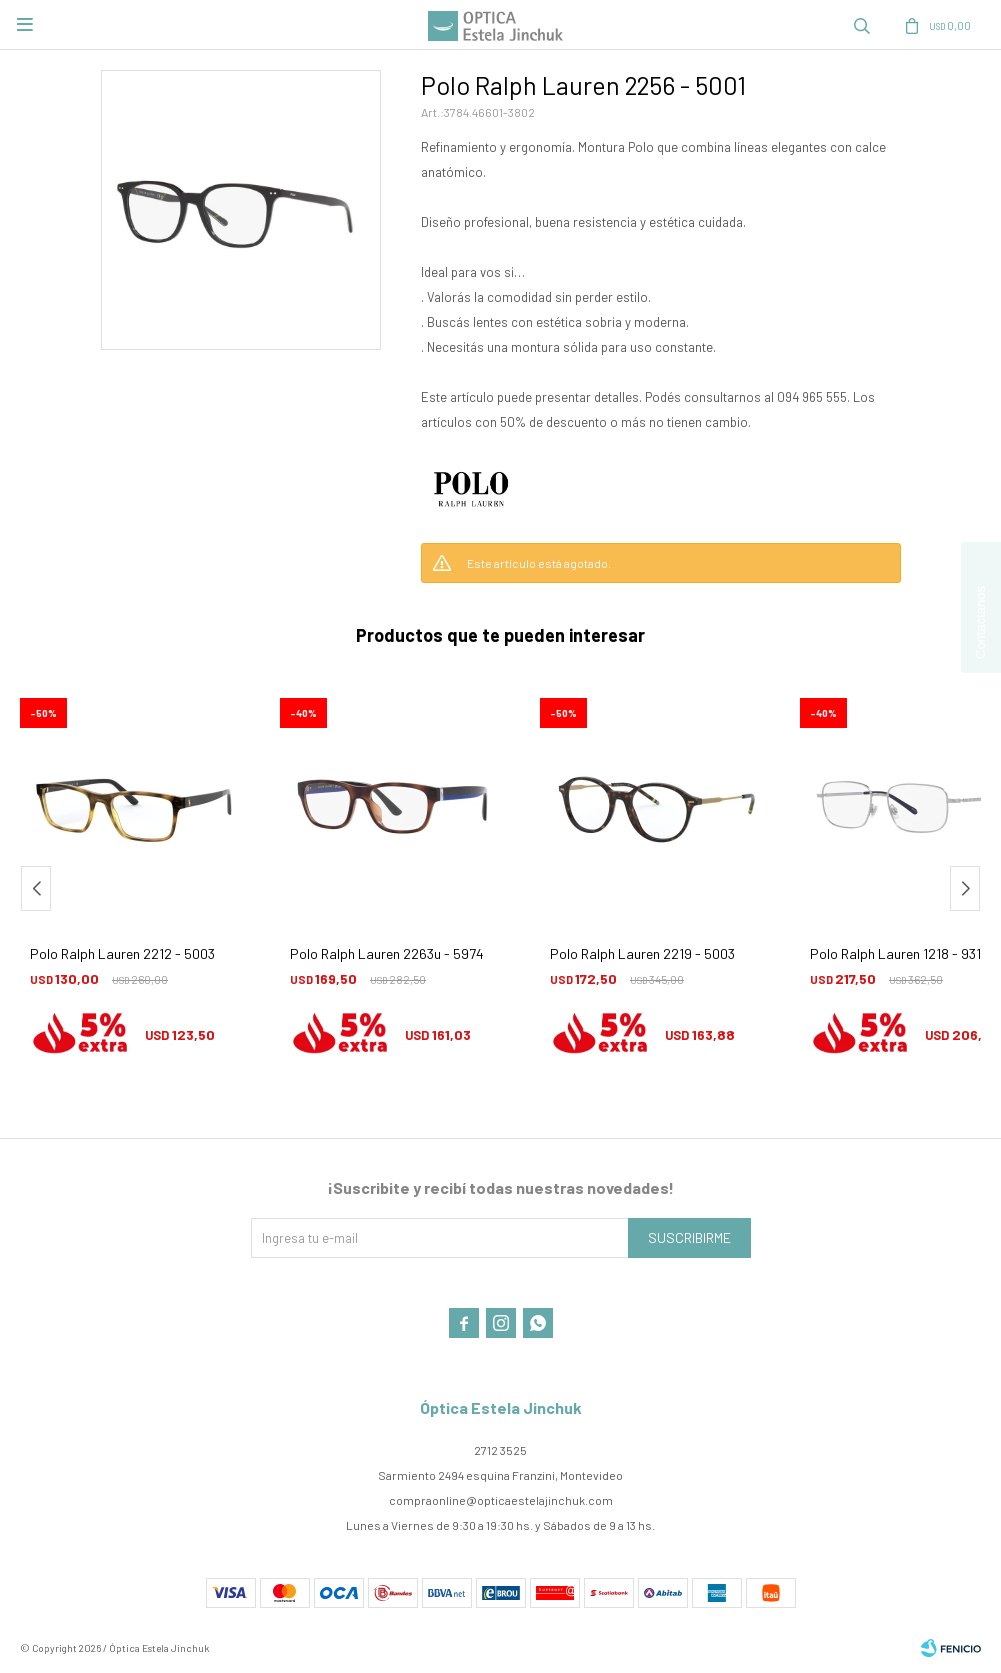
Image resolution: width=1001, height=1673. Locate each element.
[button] (965, 888)
